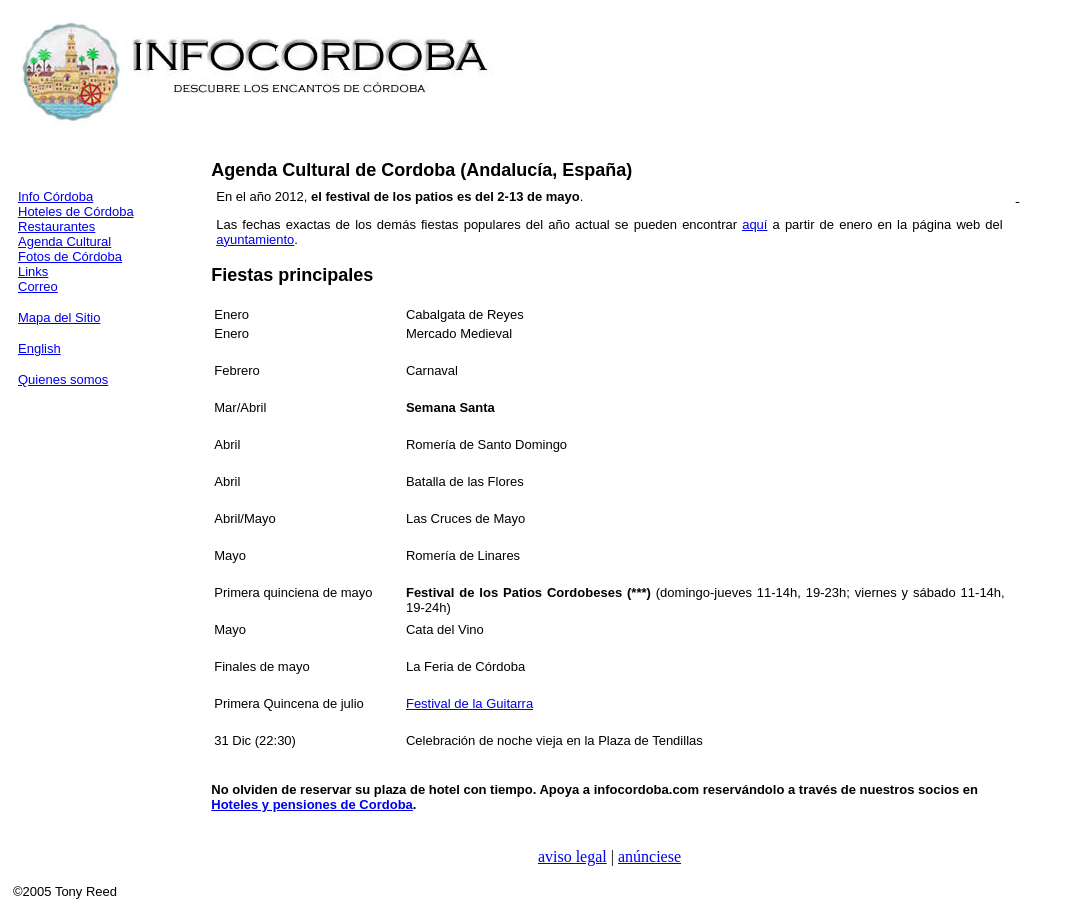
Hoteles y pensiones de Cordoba (312, 804)
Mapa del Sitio (59, 317)
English (39, 348)
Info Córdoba (55, 196)
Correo (38, 286)
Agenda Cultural (64, 241)
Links (33, 271)
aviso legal (572, 856)
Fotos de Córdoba (70, 256)
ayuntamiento (255, 239)
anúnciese (649, 856)
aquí (754, 224)
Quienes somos (63, 379)
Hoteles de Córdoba (76, 211)
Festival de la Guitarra (469, 703)
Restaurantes (56, 226)
